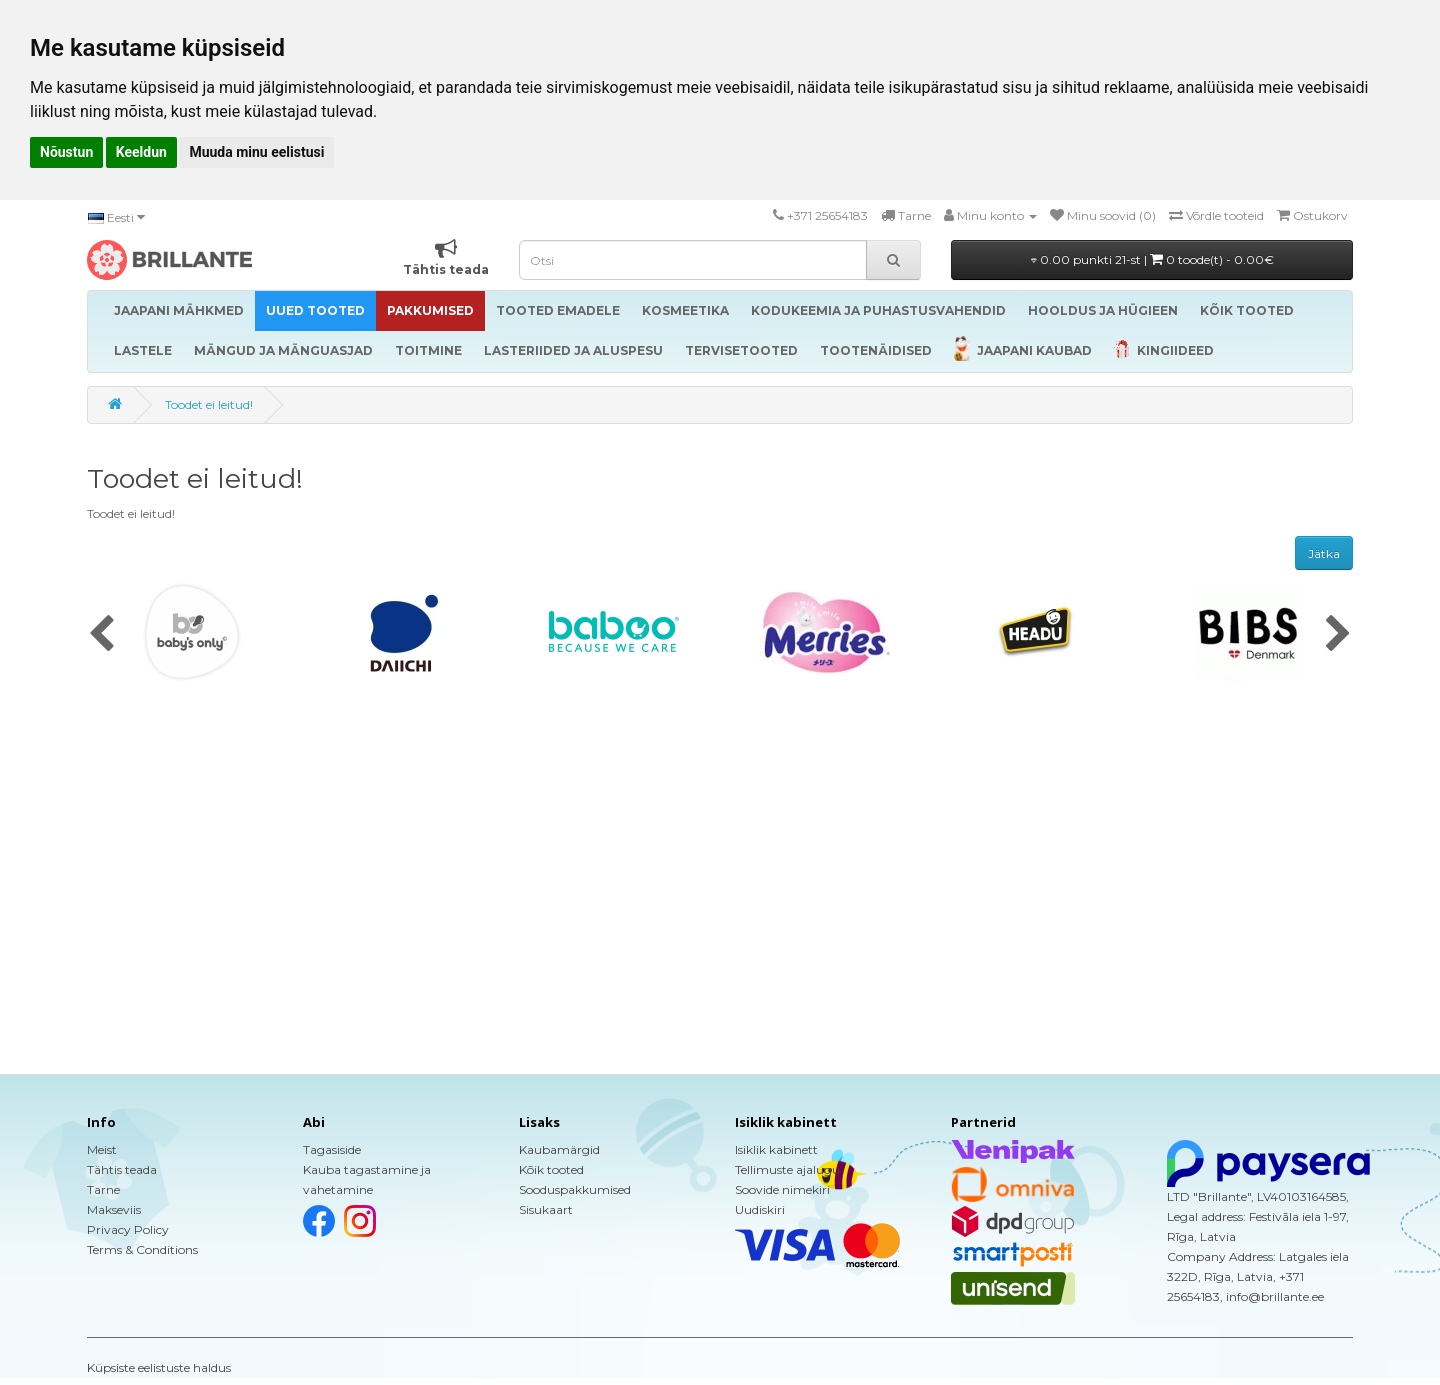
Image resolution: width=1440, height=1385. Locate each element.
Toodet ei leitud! (209, 404)
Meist (102, 1149)
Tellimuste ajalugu (787, 1169)
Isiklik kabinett (776, 1149)
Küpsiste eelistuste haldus (159, 1367)
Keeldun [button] (141, 152)
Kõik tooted (551, 1169)
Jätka (1324, 553)
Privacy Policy (128, 1229)
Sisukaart (546, 1209)
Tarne (103, 1189)
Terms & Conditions (142, 1249)
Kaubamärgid (559, 1149)
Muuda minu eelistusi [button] (256, 152)
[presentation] (101, 635)
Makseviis (114, 1209)
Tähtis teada (122, 1169)
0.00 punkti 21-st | (1152, 259)
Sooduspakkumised (575, 1189)
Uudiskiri (760, 1209)
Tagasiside (332, 1149)
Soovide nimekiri (782, 1189)
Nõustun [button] (66, 152)
